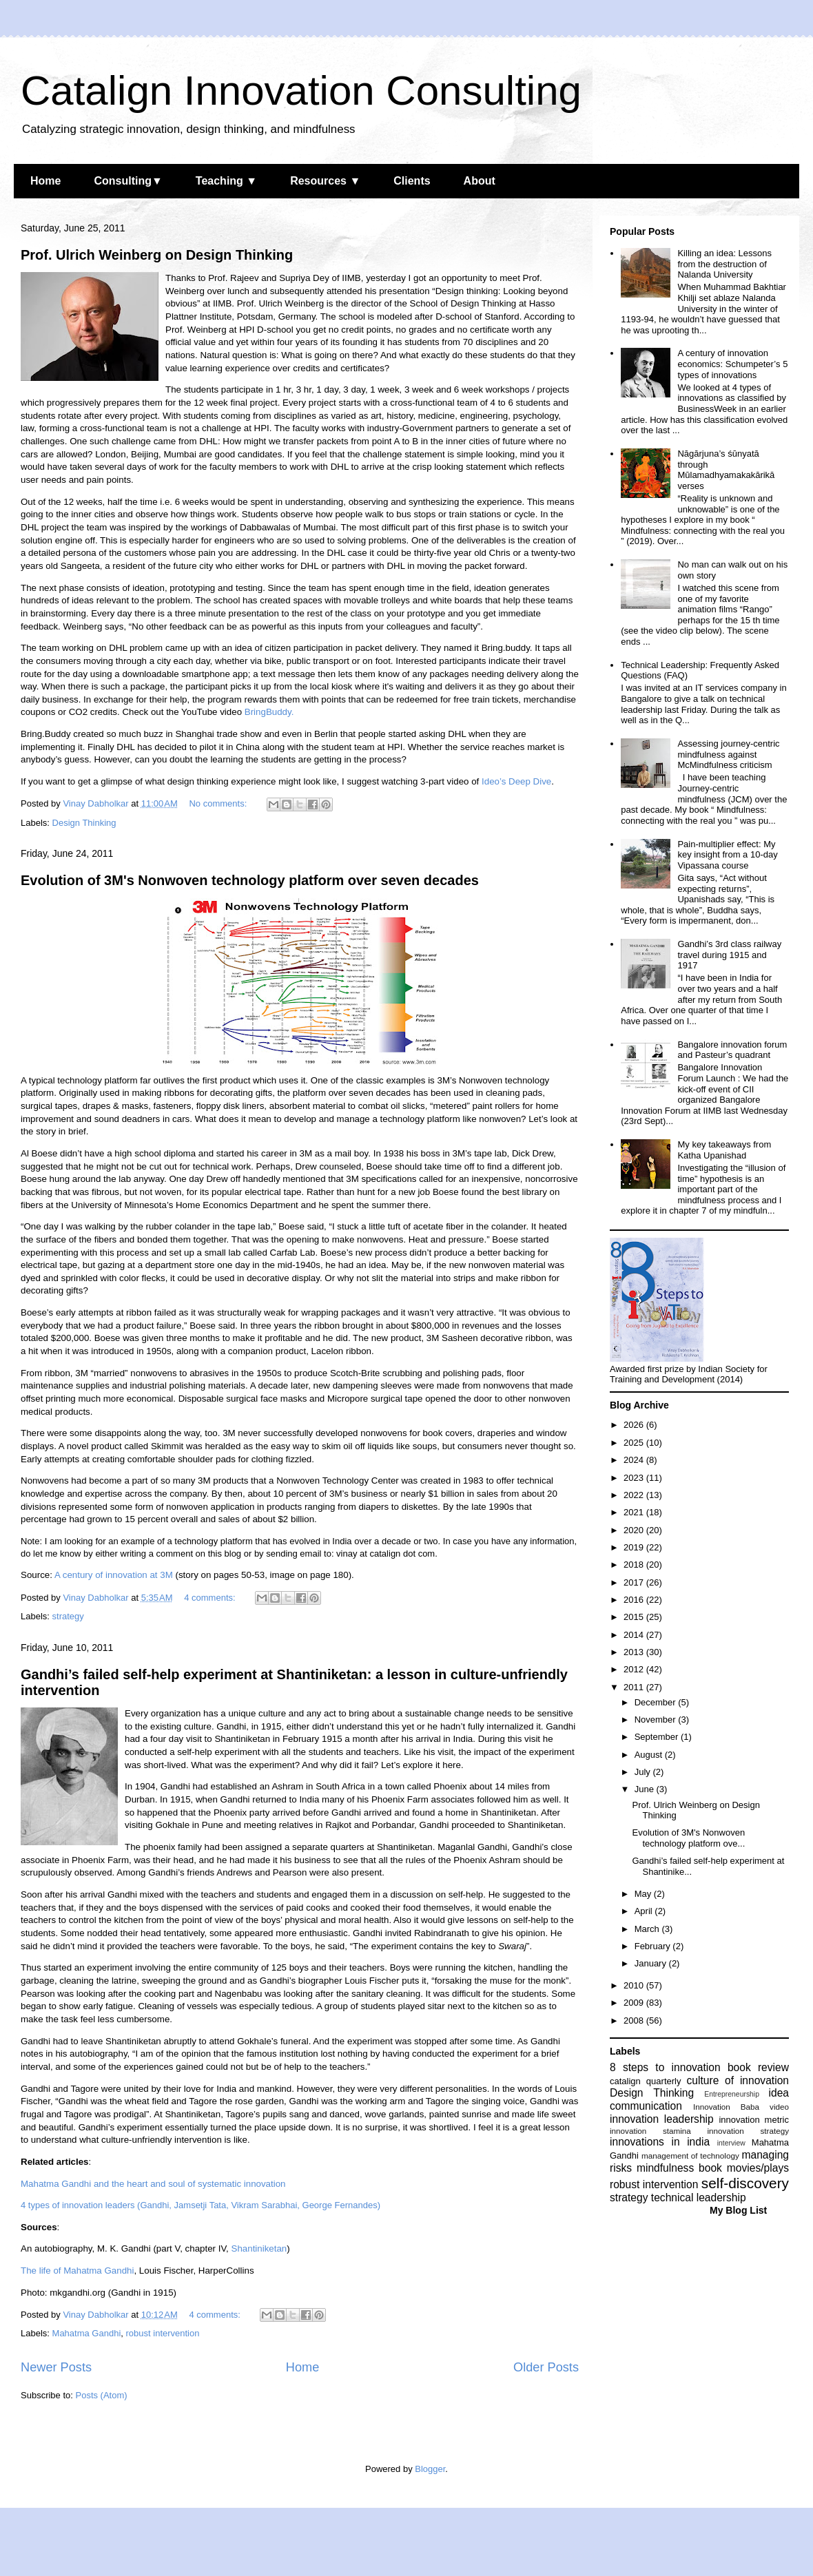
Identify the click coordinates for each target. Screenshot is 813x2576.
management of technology (690, 2155)
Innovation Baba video (741, 2106)
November (657, 1719)
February (654, 1946)
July (644, 1772)
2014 (635, 1635)
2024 (635, 1460)
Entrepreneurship (731, 2094)
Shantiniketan (259, 2248)
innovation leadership (662, 2119)
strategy (68, 1616)
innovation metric (754, 2120)
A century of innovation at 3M (113, 1575)
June (646, 1789)
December (657, 1702)
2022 (635, 1495)
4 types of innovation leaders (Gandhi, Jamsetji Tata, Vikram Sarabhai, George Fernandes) (200, 2205)
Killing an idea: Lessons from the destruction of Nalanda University (724, 264)
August (650, 1754)
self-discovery (745, 2183)
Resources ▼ (325, 181)
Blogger (430, 2469)
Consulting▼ (128, 181)
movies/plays (758, 2168)
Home (45, 181)
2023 (635, 1478)
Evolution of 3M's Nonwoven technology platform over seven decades (250, 880)
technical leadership (698, 2197)
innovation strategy (749, 2130)
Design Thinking (84, 823)
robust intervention (163, 2333)
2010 (635, 1985)
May (644, 1894)
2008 (635, 2020)
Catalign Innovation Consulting (301, 90)
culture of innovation (738, 2080)
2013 (635, 1652)
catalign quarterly (645, 2081)
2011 (635, 1687)
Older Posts (546, 2367)
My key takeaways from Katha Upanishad (724, 1150)
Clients (411, 181)
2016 (635, 1600)
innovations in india (660, 2142)
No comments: (219, 803)
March (648, 1929)
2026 (635, 1425)
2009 (635, 2002)
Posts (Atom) (101, 2395)
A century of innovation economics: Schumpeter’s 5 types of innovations (732, 364)
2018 (635, 1564)
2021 (635, 1512)
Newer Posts (56, 2367)
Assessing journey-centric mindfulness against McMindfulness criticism (728, 754)
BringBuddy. (269, 712)
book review (758, 2067)
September (658, 1737)
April (645, 1911)
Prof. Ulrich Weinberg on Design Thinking (157, 254)
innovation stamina (650, 2130)
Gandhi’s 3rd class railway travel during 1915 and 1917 (729, 954)
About (479, 181)
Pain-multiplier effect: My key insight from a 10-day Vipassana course (727, 855)
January (652, 1963)
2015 (635, 1617)
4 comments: (211, 1597)
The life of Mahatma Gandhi (77, 2270)
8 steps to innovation (665, 2067)
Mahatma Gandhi (86, 2333)
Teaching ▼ (226, 181)
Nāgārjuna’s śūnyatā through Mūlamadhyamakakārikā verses (725, 469)
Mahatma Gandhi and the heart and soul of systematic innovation (153, 2184)
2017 (635, 1582)
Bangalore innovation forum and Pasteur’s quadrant (732, 1050)
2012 (635, 1669)
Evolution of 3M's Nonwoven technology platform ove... (688, 1838)
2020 (635, 1530)
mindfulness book (679, 2168)
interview (731, 2143)
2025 (635, 1442)
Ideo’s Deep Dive (516, 781)
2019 (635, 1547)
